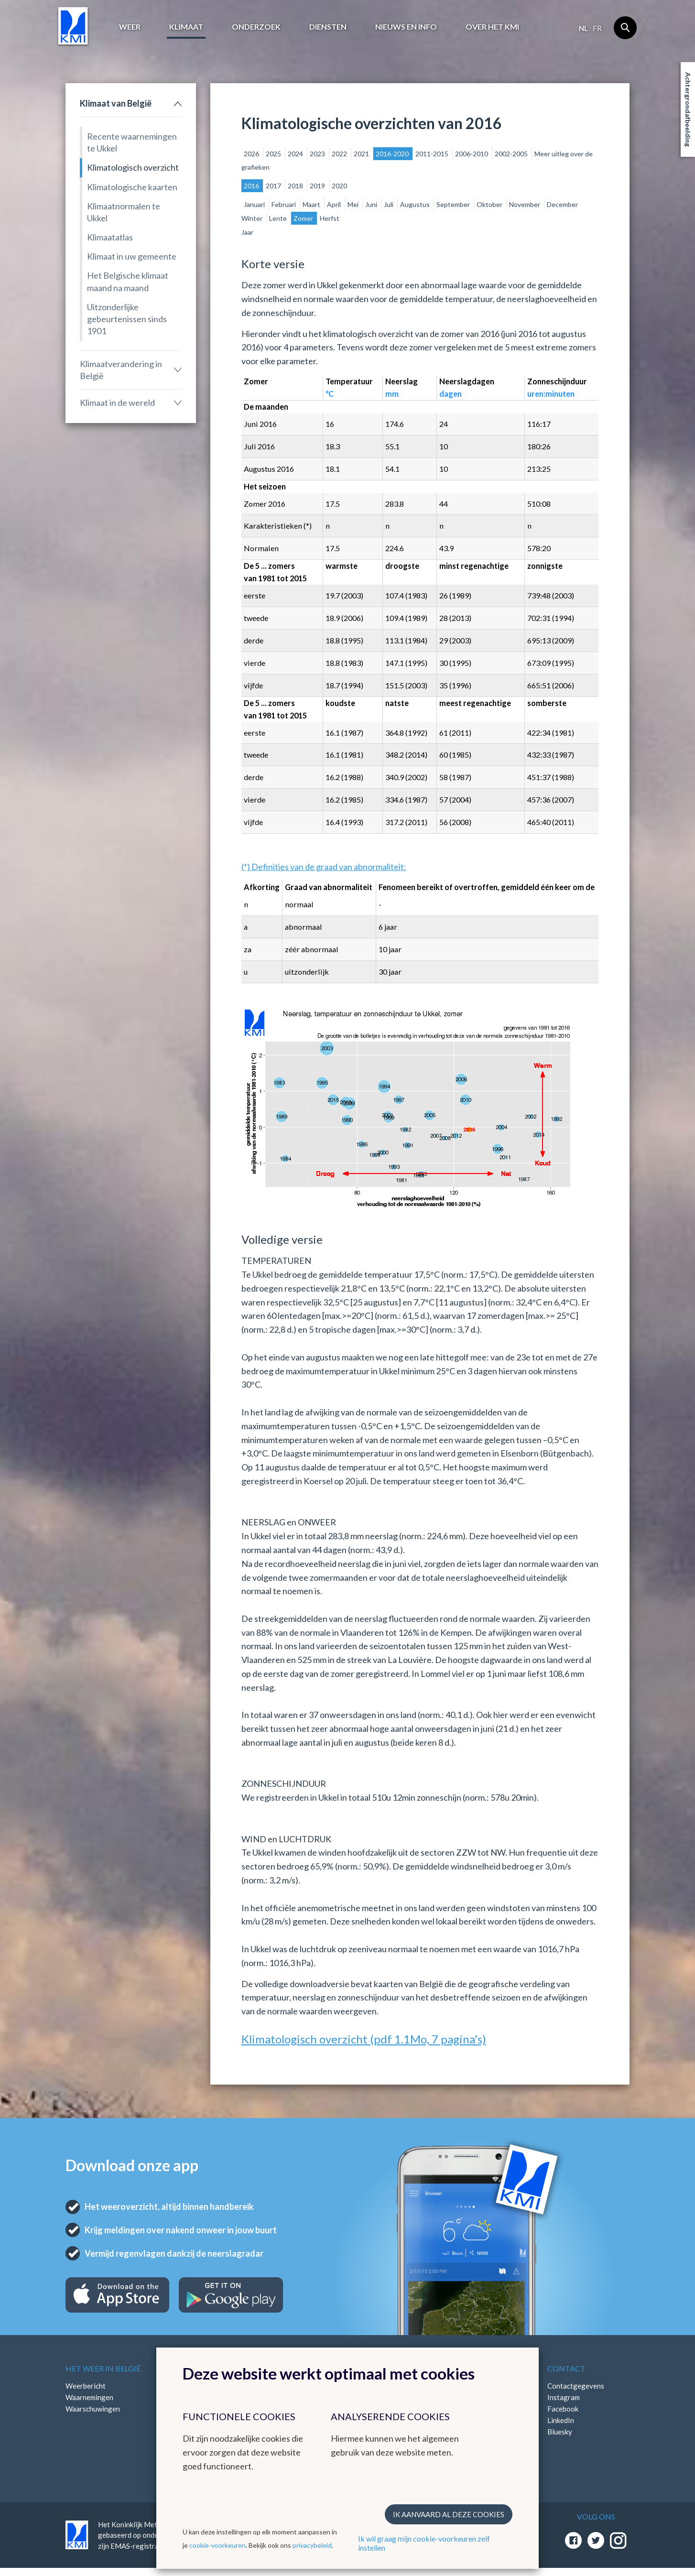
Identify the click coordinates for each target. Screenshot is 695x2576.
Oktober (490, 204)
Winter (252, 218)
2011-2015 (432, 154)
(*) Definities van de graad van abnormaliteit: (323, 866)
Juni (372, 204)
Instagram (563, 2397)
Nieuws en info (406, 26)
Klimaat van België (116, 103)
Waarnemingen (89, 2397)
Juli (389, 204)
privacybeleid (312, 2545)
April (334, 204)
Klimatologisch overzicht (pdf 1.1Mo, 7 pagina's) (363, 2039)
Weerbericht (85, 2385)
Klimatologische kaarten (132, 187)
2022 (340, 154)
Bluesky (559, 2431)
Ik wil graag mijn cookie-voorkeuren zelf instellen (424, 2543)
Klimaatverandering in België (121, 370)
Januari (255, 204)
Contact (566, 2368)
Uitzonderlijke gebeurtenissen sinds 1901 (127, 319)
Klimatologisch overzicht (133, 167)
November (525, 204)
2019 (318, 186)
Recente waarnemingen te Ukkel (132, 142)
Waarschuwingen (92, 2408)
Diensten (328, 26)
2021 (362, 154)
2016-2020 (393, 154)
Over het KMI (492, 26)
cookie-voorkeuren (217, 2545)
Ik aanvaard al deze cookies (448, 2514)
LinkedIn (560, 2420)
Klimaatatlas (110, 237)
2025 (274, 154)
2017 (274, 186)
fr (597, 28)
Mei (354, 204)
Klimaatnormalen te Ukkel (123, 212)
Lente (278, 218)
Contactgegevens (575, 2385)
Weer (130, 26)
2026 (252, 154)
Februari (284, 204)
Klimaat (186, 26)
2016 (252, 186)
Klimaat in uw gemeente (131, 256)
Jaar (247, 232)
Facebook (562, 2408)
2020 (339, 186)
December (562, 204)
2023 (318, 154)
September (453, 204)
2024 (296, 154)
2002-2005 (512, 154)
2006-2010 (472, 154)
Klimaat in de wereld (117, 402)
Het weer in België (103, 2368)
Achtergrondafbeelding (688, 109)
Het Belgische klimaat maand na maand (127, 281)
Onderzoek (256, 26)
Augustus (415, 204)
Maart (312, 204)
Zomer (304, 218)
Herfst (329, 218)
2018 (296, 186)
